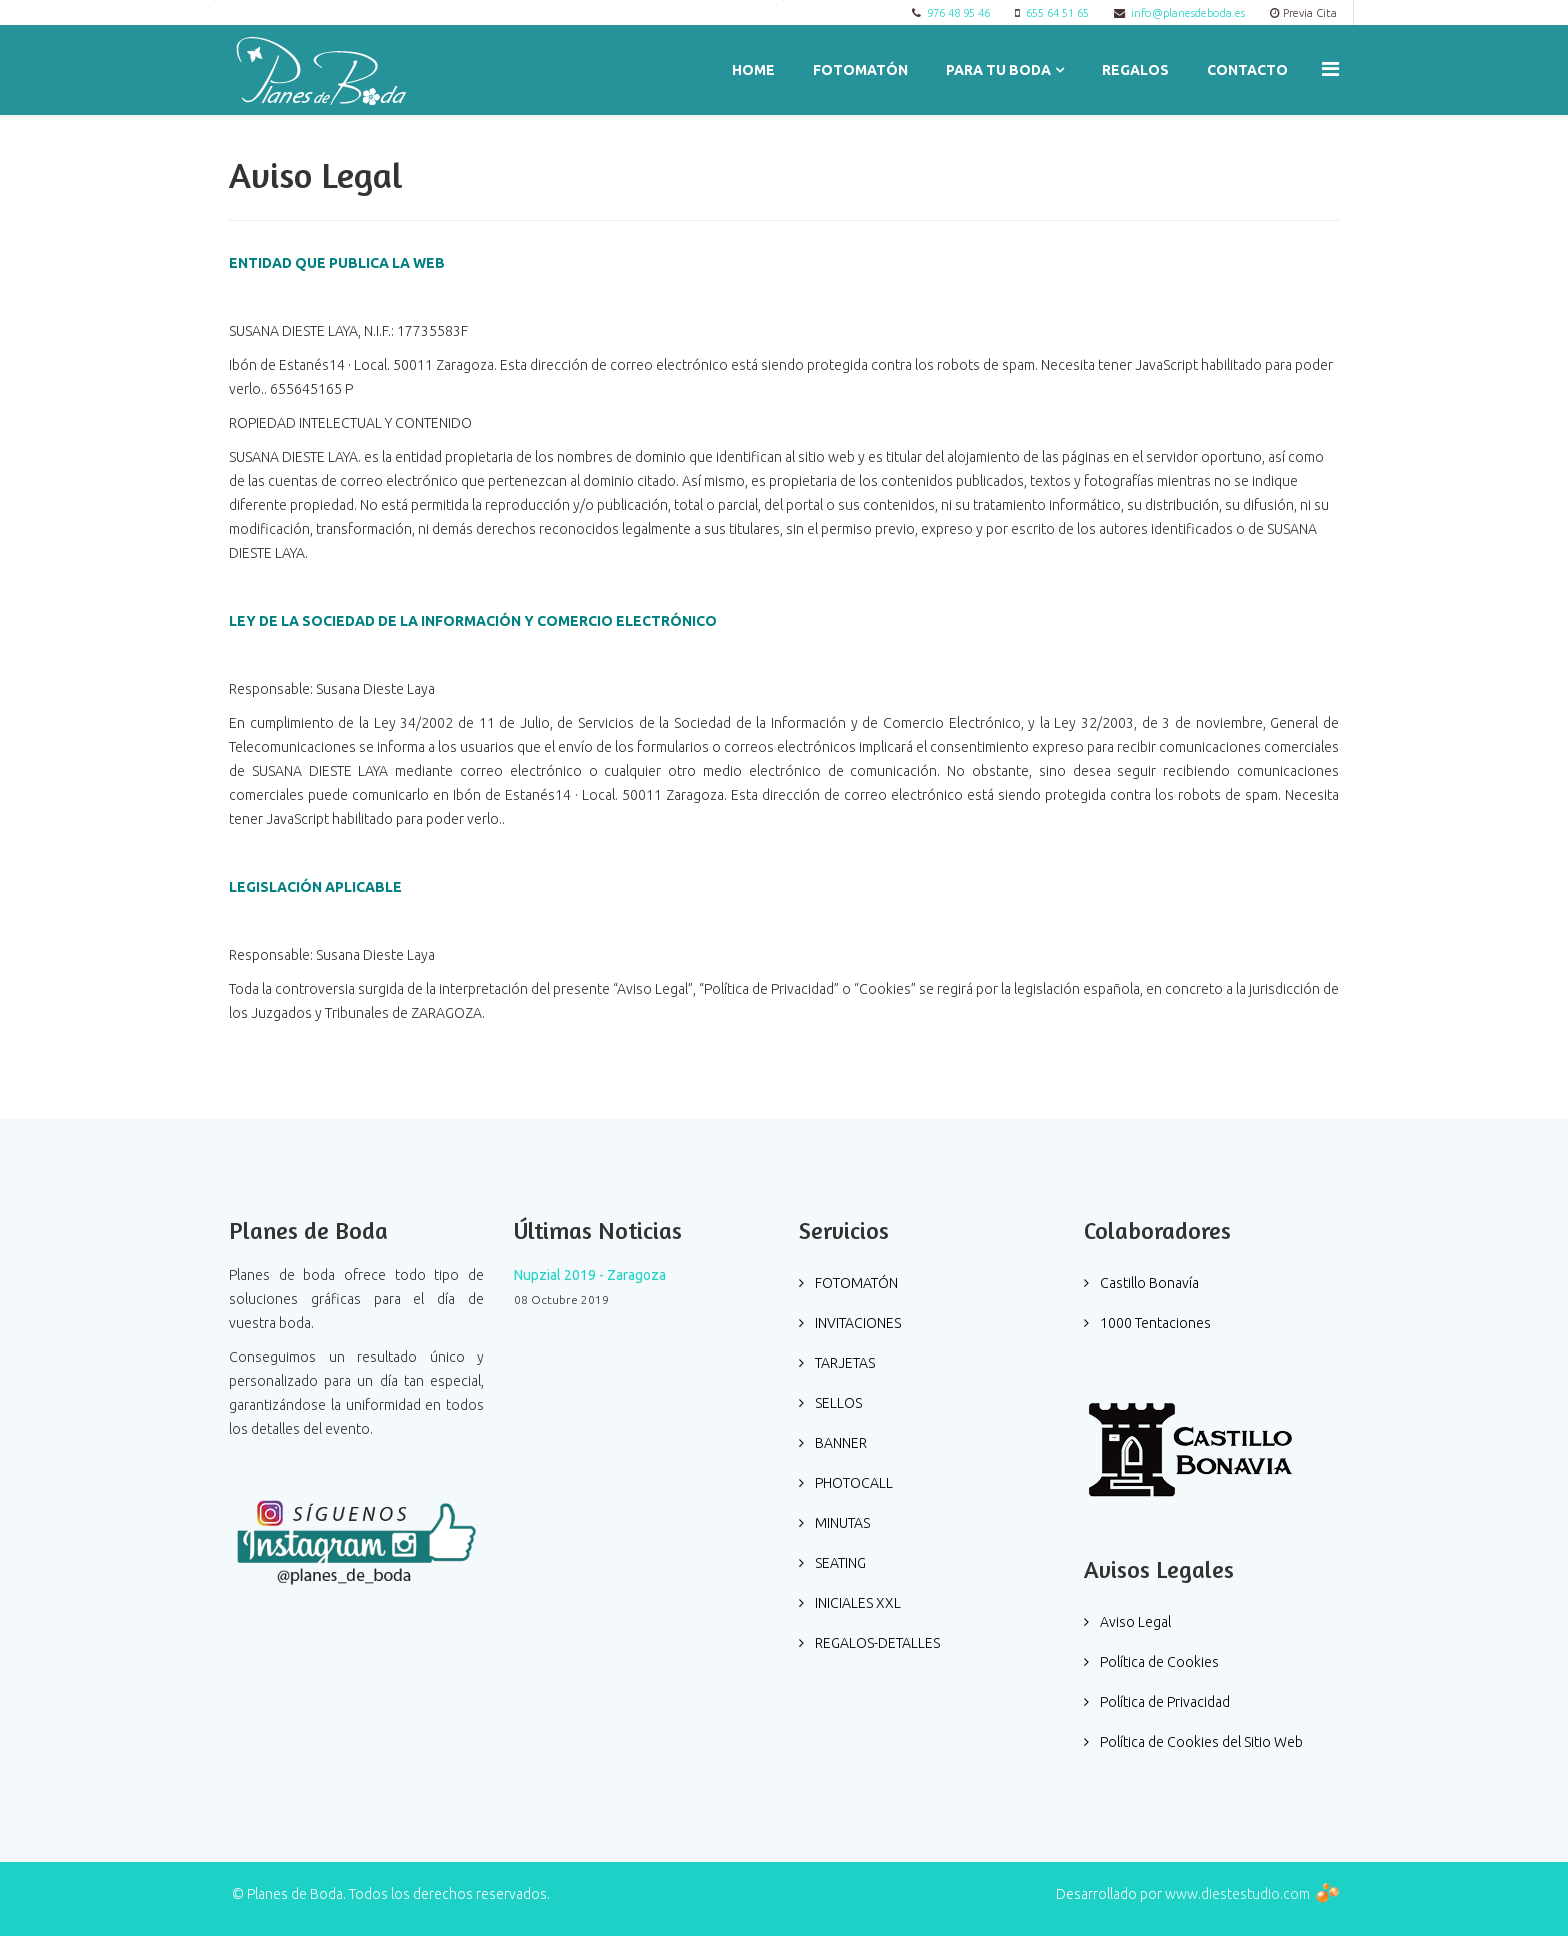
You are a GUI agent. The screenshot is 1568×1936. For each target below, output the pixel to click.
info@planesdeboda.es (1188, 13)
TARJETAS (843, 1363)
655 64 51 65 (1057, 13)
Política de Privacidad (1163, 1702)
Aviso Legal (1134, 1622)
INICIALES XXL (856, 1603)
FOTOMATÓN (860, 70)
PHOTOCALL (852, 1483)
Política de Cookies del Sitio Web (1200, 1742)
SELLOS (837, 1403)
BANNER (839, 1443)
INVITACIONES (856, 1323)
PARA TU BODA (998, 70)
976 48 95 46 (958, 13)
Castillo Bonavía (1148, 1283)
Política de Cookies (1158, 1662)
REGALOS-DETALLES (876, 1643)
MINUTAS (841, 1523)
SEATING (839, 1563)
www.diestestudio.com (1237, 1894)
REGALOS (1135, 70)
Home (753, 70)
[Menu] (1330, 68)
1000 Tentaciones (1154, 1323)
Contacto (1247, 70)
